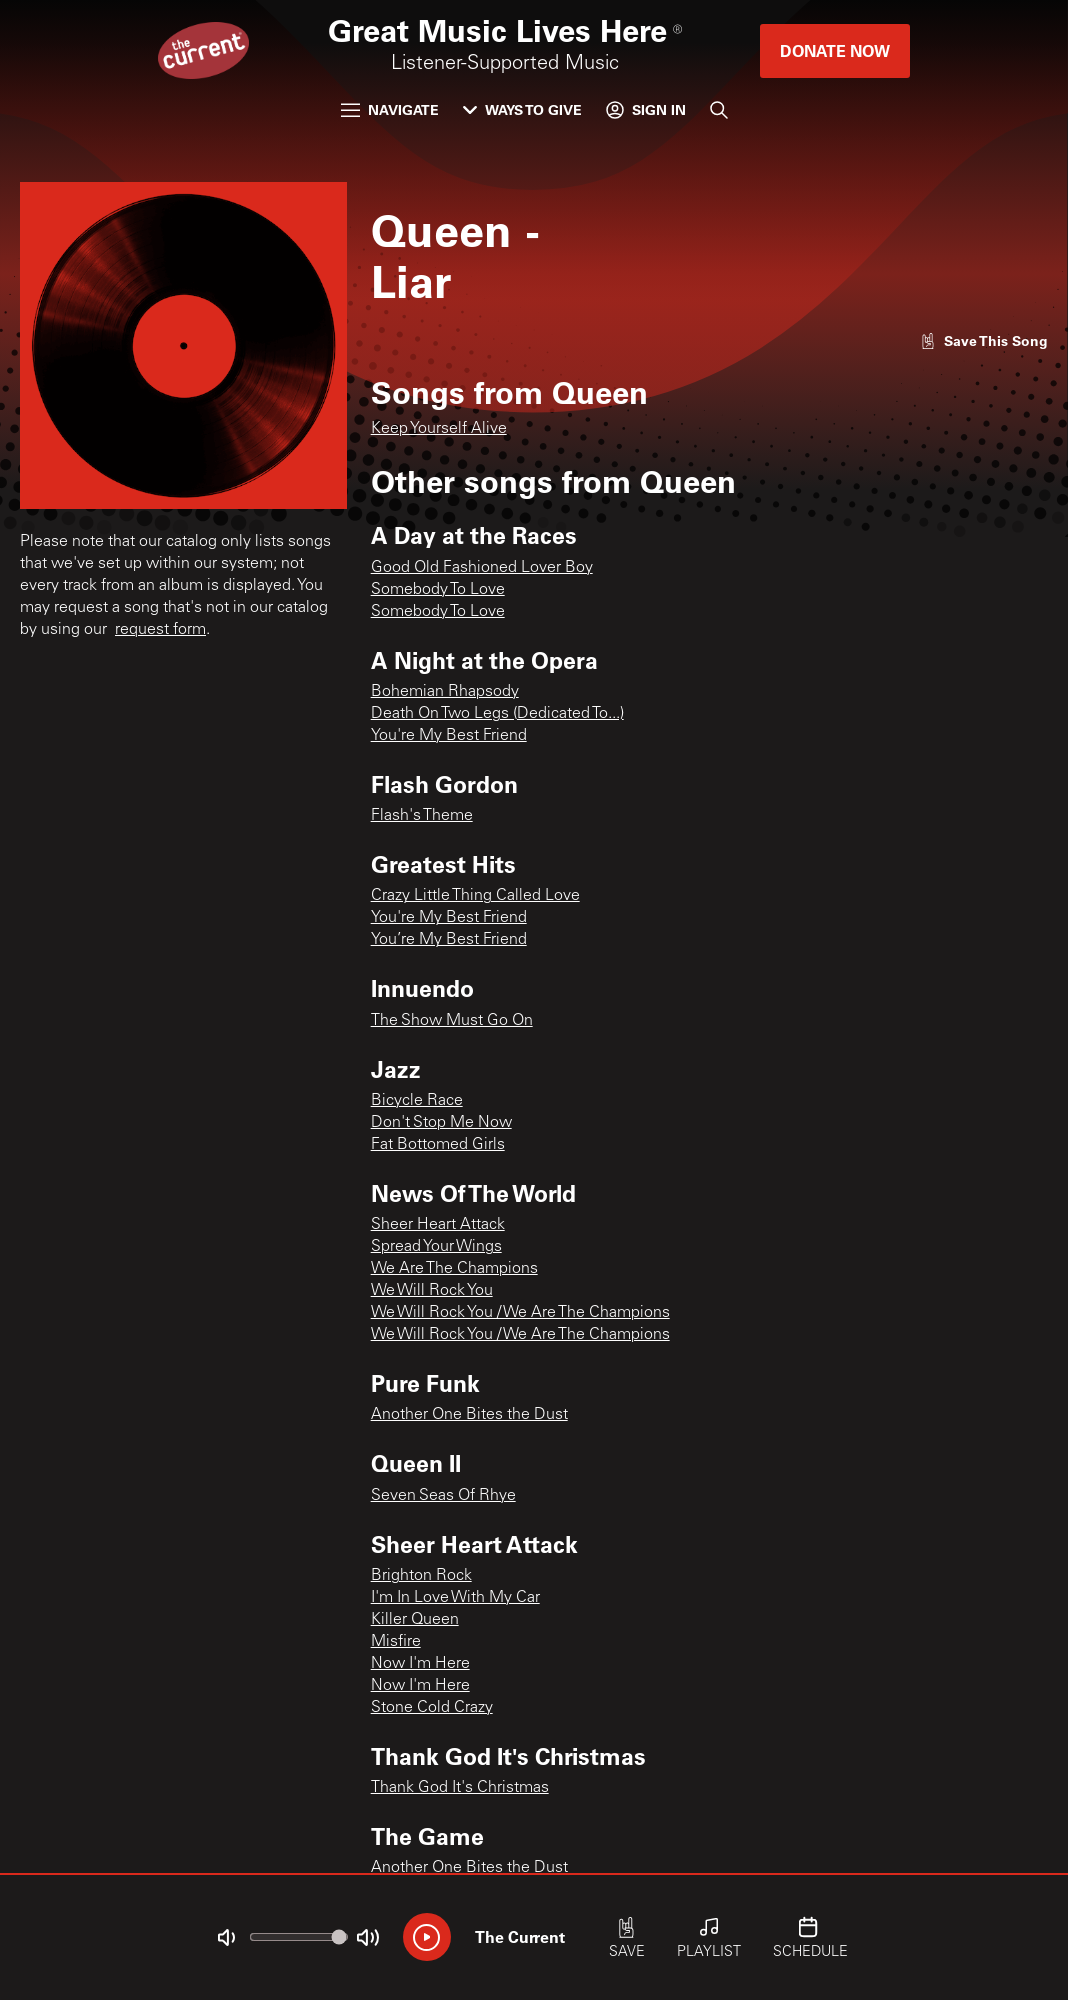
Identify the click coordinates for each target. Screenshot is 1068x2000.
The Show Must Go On (452, 1021)
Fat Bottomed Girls (438, 1145)
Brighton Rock (421, 1576)
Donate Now (835, 50)
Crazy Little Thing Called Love (475, 896)
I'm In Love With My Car (455, 1598)
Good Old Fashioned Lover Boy (482, 568)
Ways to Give (522, 109)
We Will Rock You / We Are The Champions (520, 1313)
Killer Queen (415, 1620)
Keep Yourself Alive (439, 429)
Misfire (396, 1642)
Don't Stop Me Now (441, 1123)
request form (160, 630)
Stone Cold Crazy (432, 1708)
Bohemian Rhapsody (445, 692)
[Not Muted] (226, 1938)
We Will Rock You (432, 1291)
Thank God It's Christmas (460, 1788)
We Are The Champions (454, 1269)
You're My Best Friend (449, 736)
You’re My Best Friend (449, 940)
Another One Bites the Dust (469, 1415)
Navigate (390, 109)
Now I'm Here (420, 1664)
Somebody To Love (438, 590)
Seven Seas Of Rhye (443, 1496)
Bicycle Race (417, 1101)
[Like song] (984, 340)
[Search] (719, 110)
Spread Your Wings (436, 1247)
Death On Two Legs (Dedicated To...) (497, 714)
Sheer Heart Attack (438, 1225)
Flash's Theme (422, 816)
